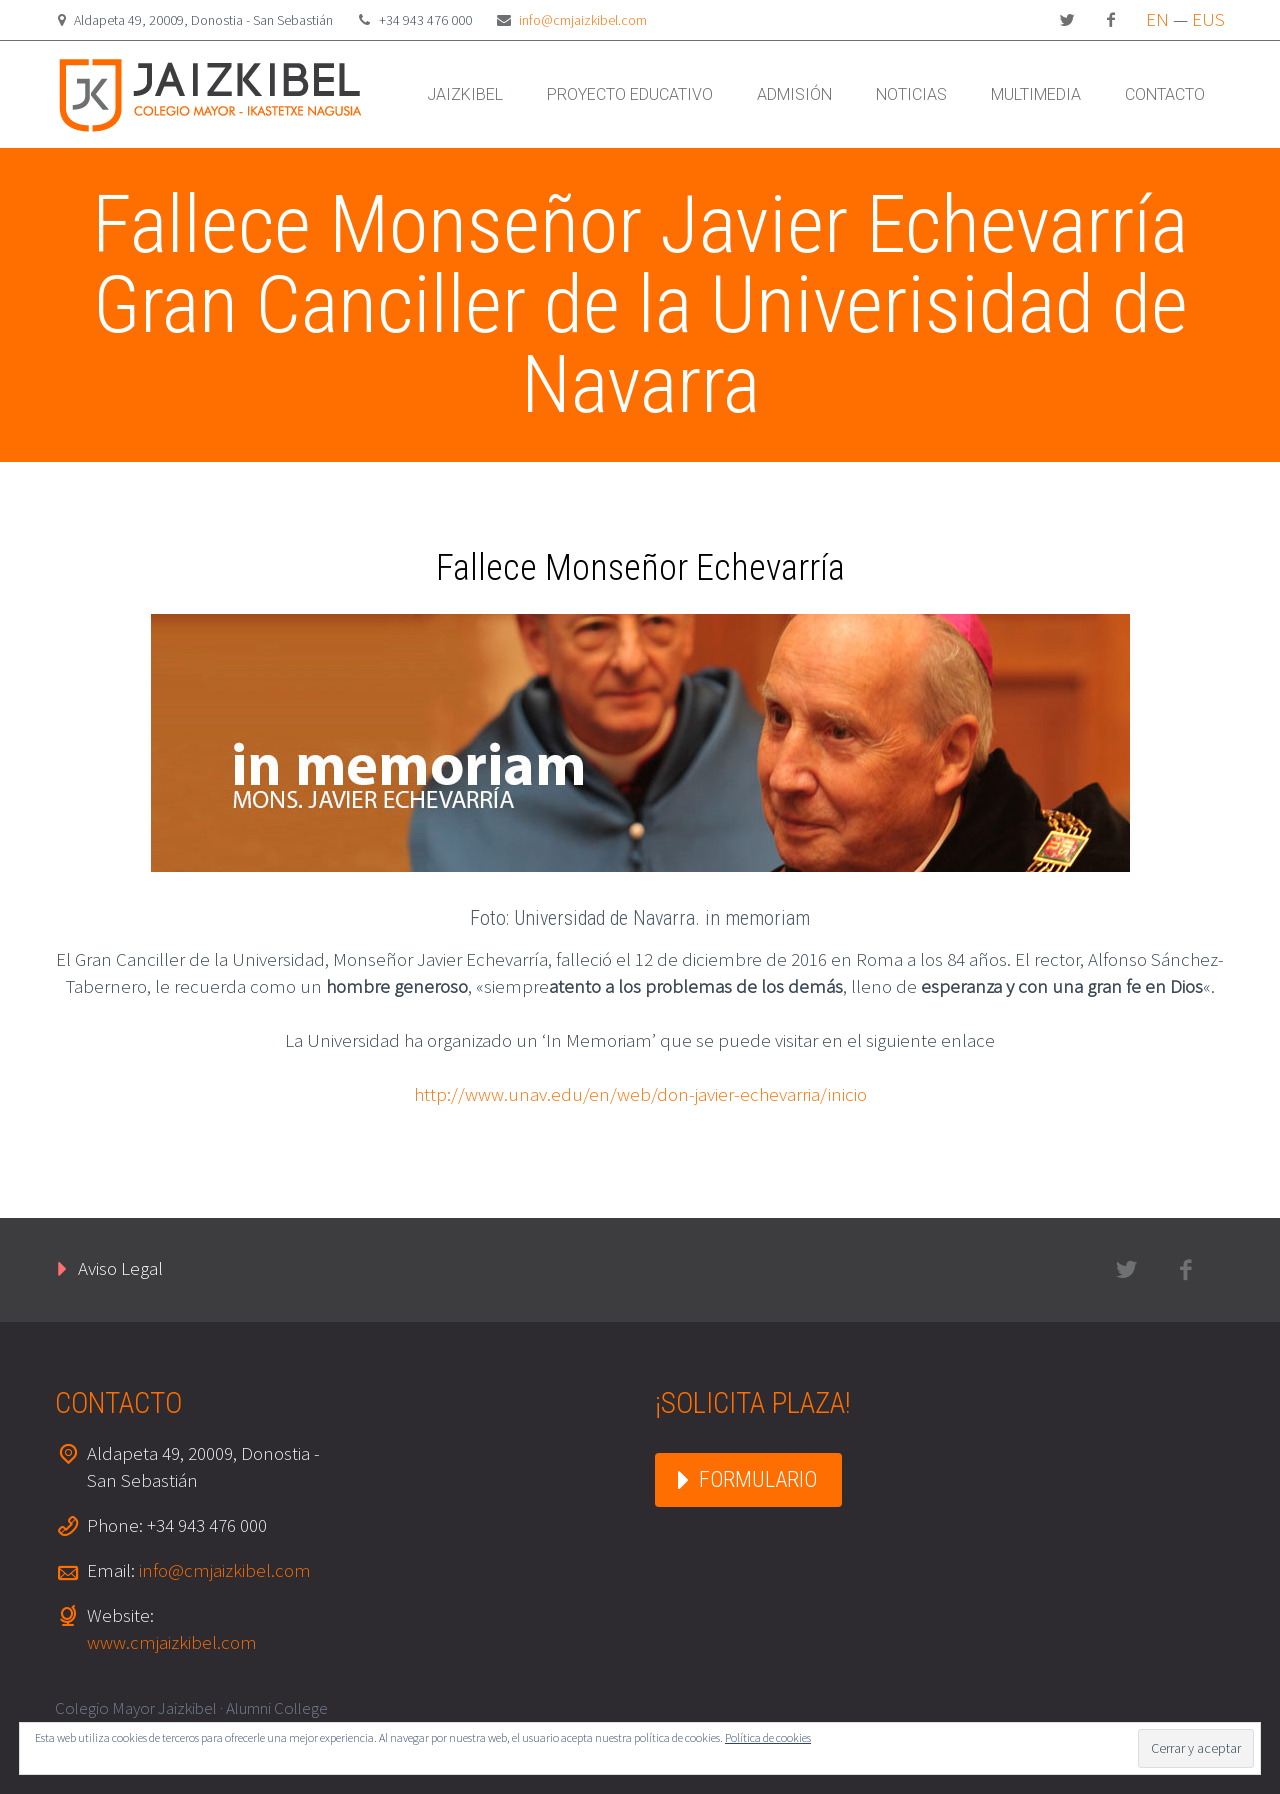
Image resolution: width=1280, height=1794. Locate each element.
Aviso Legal (120, 1268)
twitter (1067, 20)
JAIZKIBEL (465, 94)
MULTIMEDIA (1036, 94)
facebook (1111, 20)
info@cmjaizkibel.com (583, 20)
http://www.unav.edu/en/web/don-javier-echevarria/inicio (640, 1094)
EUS (1208, 19)
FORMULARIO (758, 1479)
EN (1157, 19)
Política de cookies (768, 1737)
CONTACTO (1165, 94)
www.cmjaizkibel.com (172, 1642)
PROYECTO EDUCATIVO (630, 94)
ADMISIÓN (794, 94)
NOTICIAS (911, 94)
